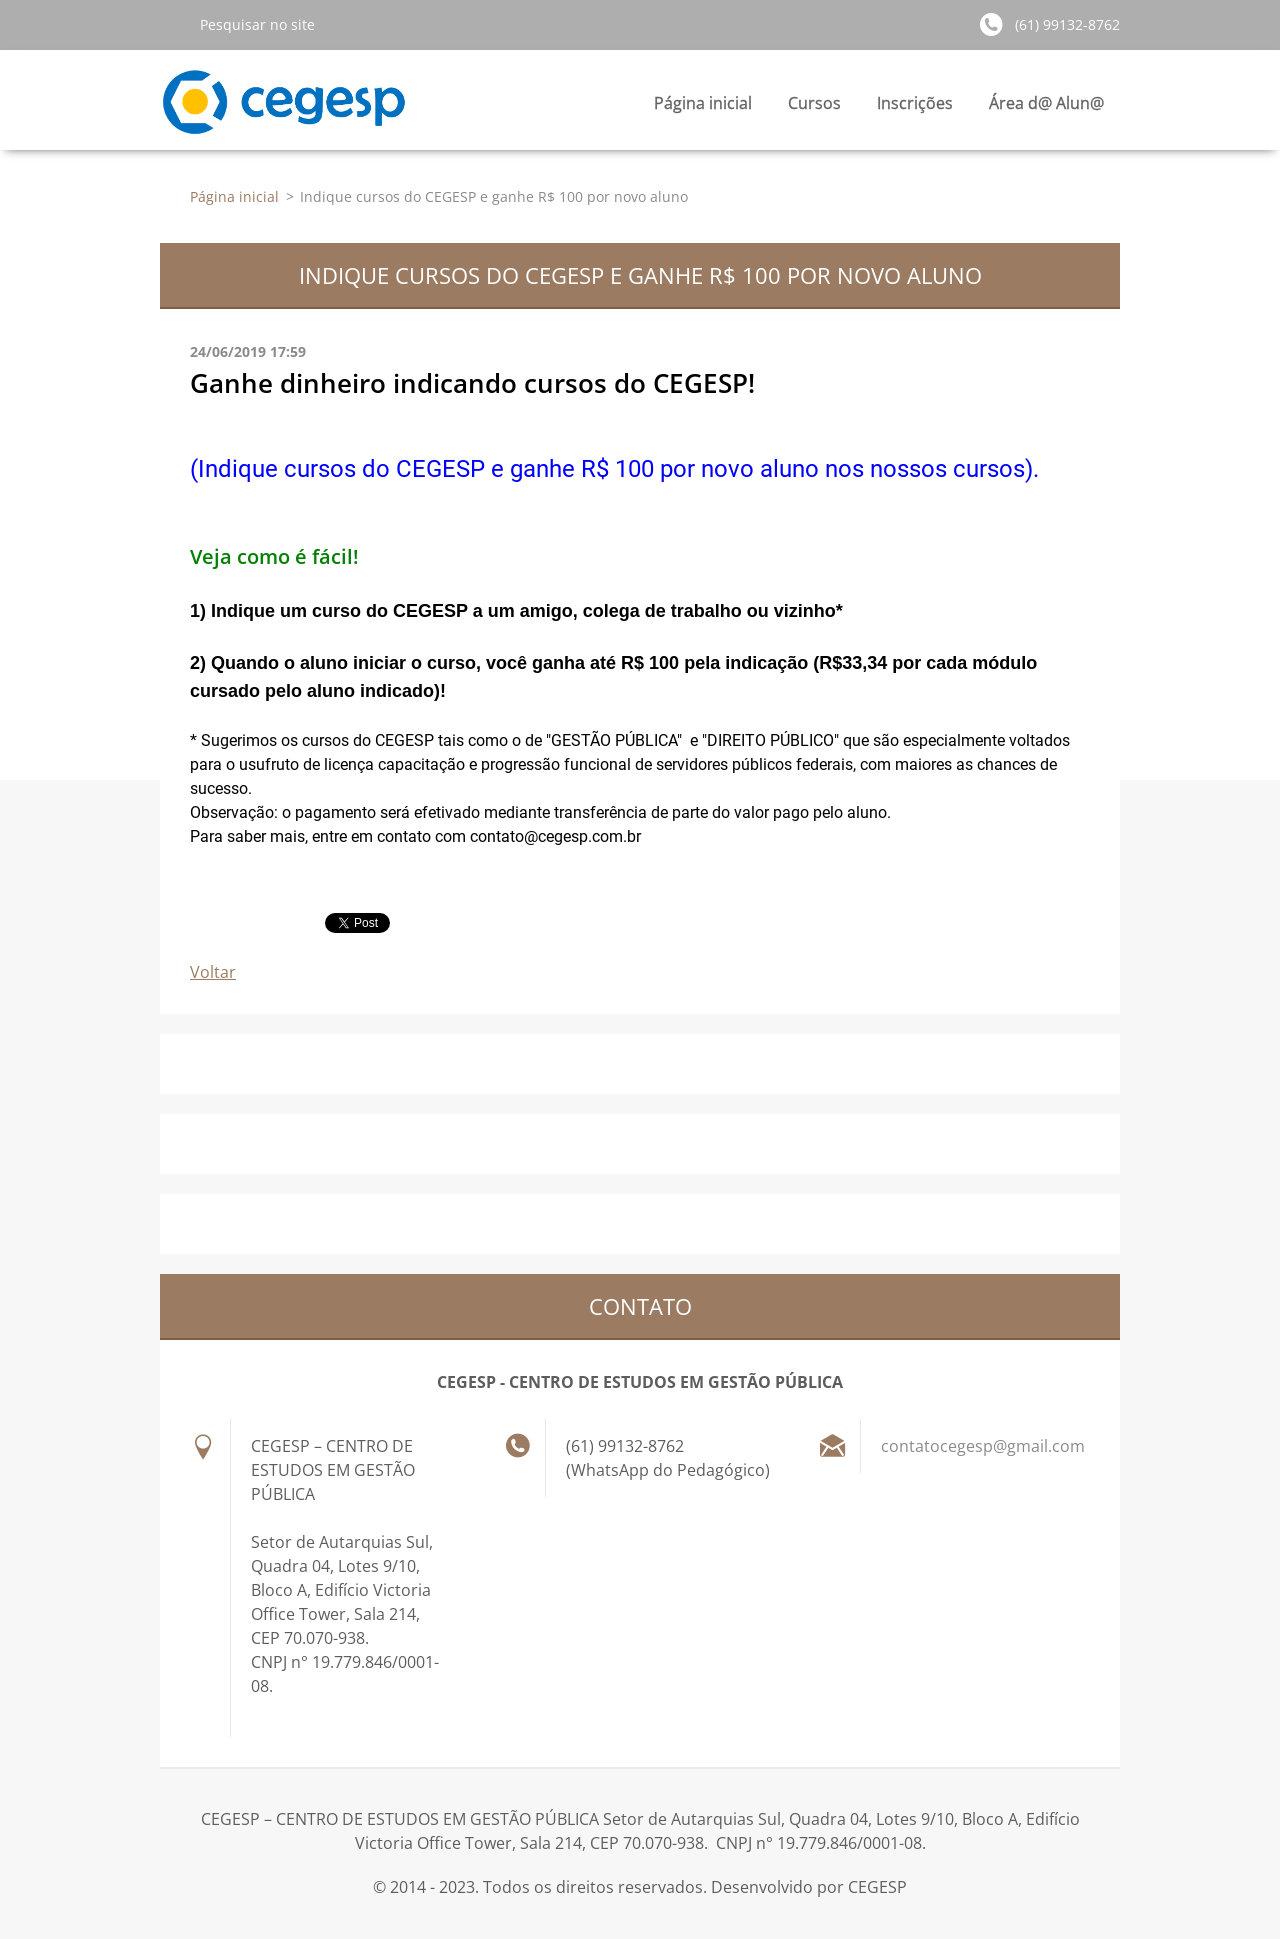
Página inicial (703, 103)
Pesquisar (172, 24)
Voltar (213, 972)
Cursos (814, 108)
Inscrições (915, 108)
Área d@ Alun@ (1046, 108)
